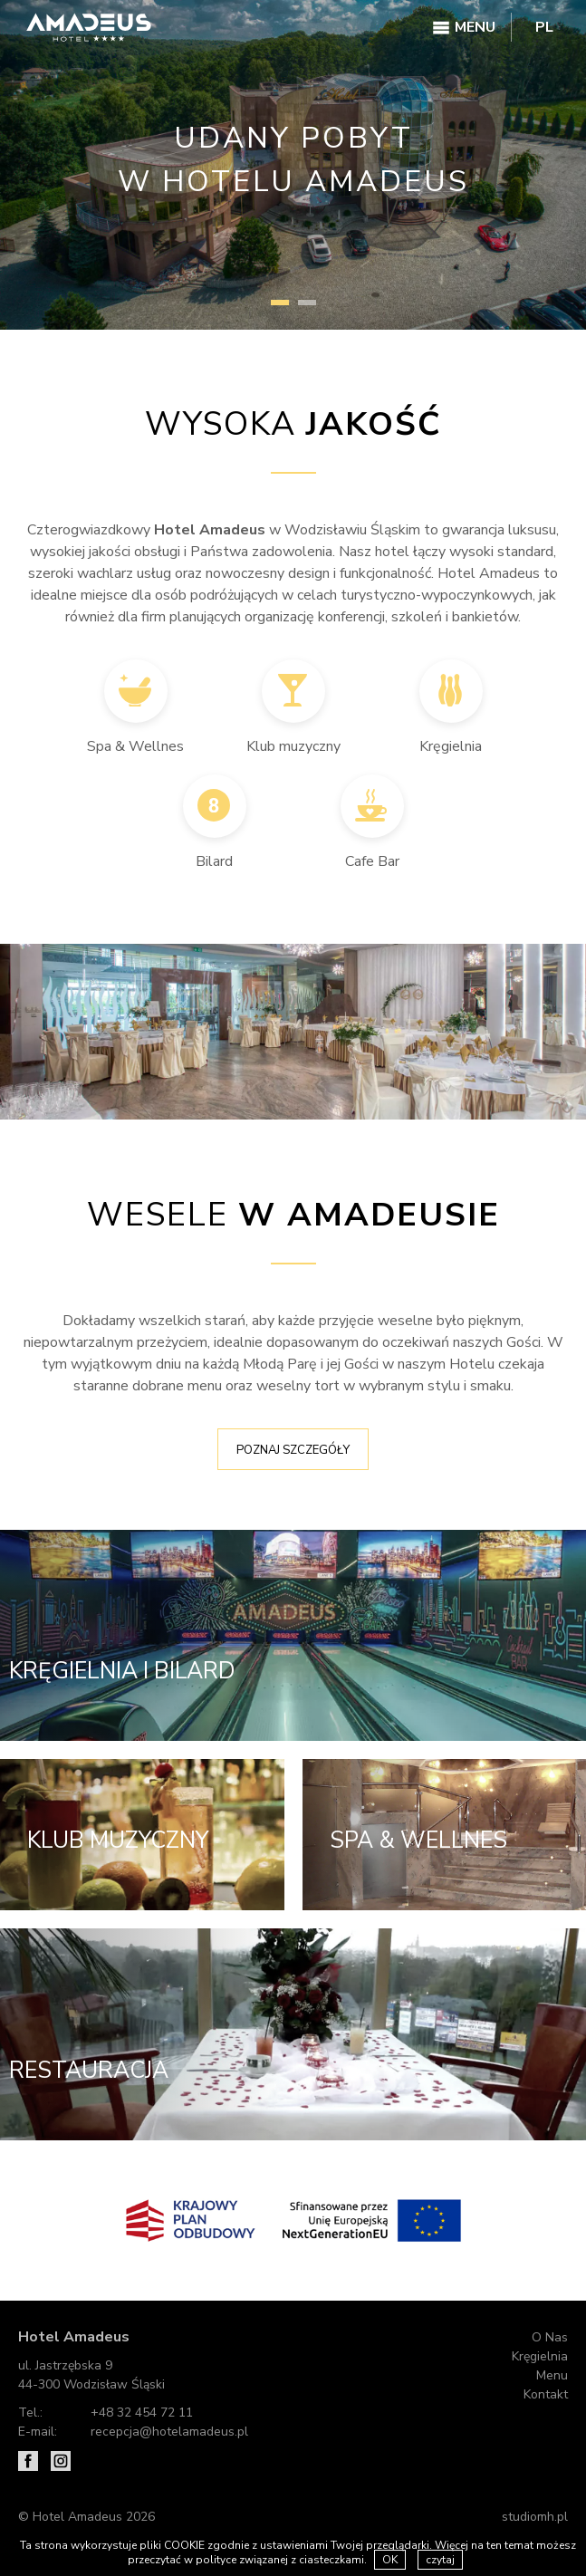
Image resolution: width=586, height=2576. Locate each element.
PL (544, 27)
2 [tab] (307, 302)
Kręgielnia (540, 2356)
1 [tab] (280, 302)
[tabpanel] (293, 165)
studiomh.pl (535, 2515)
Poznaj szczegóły (293, 1450)
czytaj (440, 2559)
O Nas (550, 2337)
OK (390, 2559)
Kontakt (546, 2394)
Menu (552, 2375)
